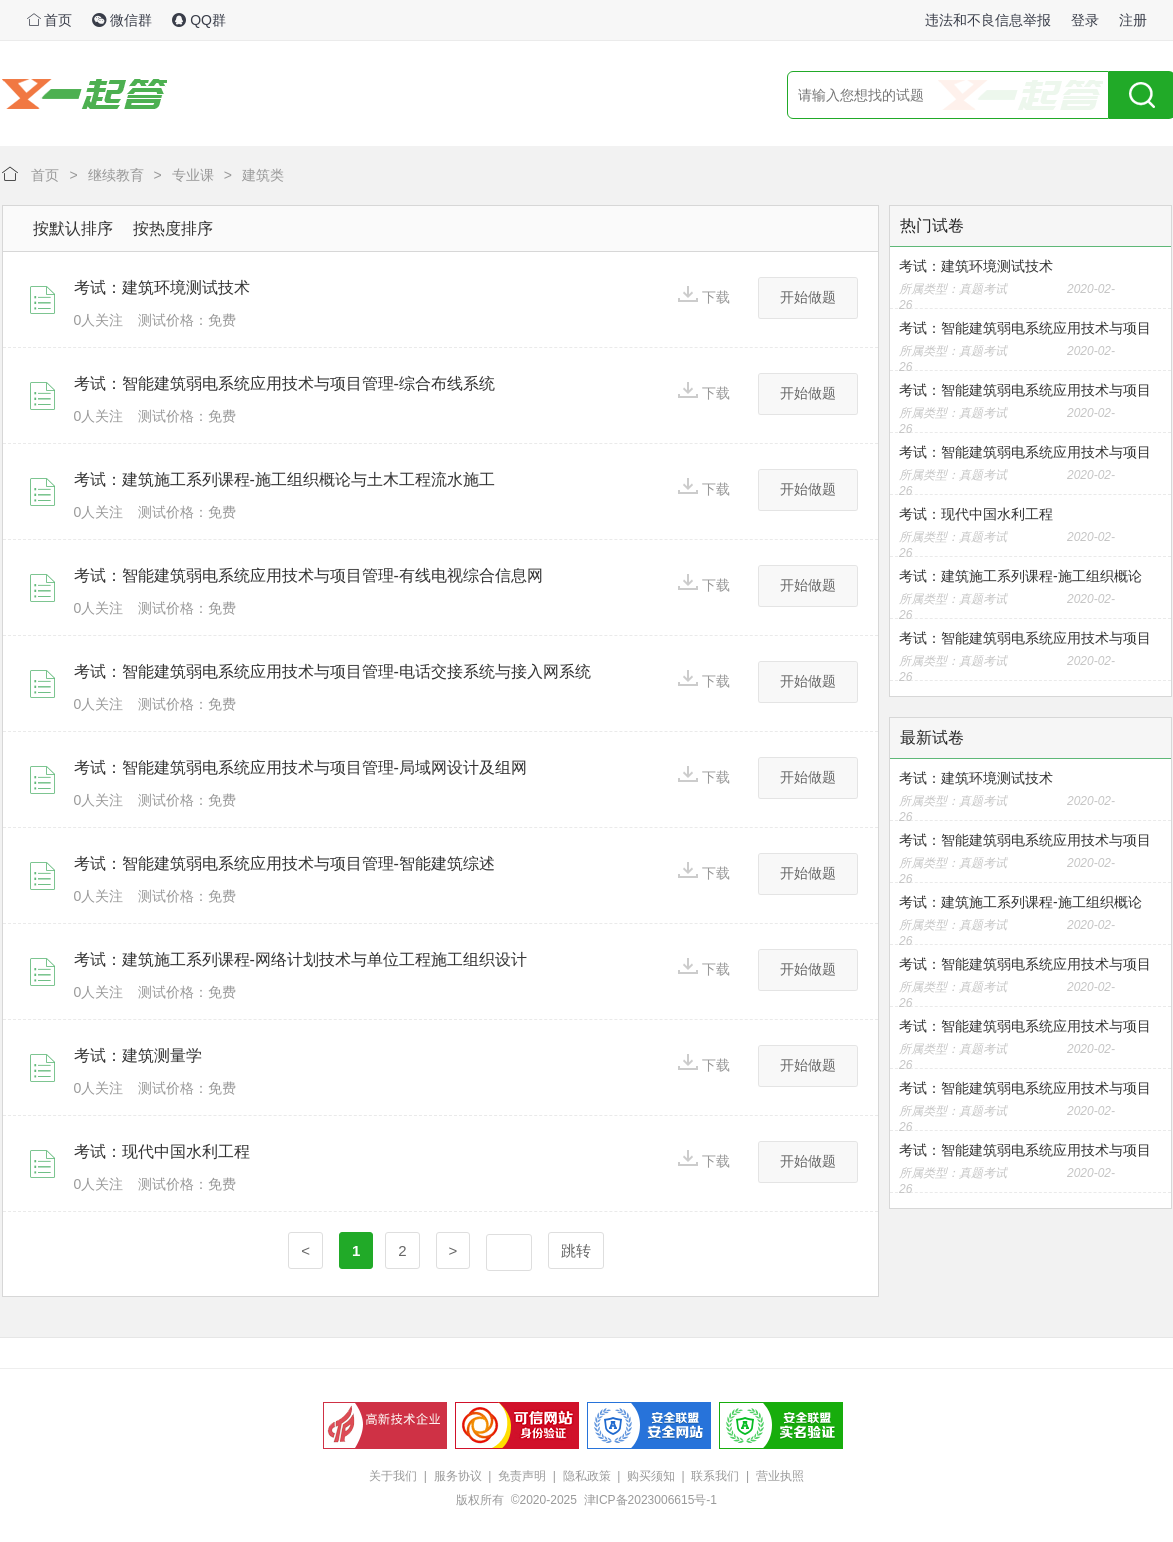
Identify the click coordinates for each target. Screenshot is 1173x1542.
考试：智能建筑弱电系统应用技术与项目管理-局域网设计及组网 (300, 767)
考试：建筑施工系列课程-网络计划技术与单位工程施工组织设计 (300, 959)
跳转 (576, 1250)
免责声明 (522, 1476)
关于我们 (393, 1476)
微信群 (122, 20)
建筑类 (263, 175)
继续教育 (116, 175)
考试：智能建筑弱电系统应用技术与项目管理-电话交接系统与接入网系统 (332, 671)
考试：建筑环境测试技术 (162, 287)
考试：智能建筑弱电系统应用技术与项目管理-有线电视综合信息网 (308, 575)
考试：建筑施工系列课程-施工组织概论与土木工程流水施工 (284, 479)
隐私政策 (587, 1476)
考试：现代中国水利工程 (162, 1151)
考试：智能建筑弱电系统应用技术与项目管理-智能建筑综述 (284, 863)
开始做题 (808, 297)
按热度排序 (173, 228)
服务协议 (458, 1476)
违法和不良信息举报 (988, 20)
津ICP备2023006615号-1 (650, 1500)
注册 (1133, 20)
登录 (1085, 20)
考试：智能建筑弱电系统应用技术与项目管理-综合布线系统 (284, 383)
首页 (50, 20)
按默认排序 (73, 228)
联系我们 (715, 1476)
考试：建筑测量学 (138, 1055)
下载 (704, 295)
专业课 (193, 175)
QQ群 (199, 20)
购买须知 (651, 1476)
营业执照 (780, 1476)
